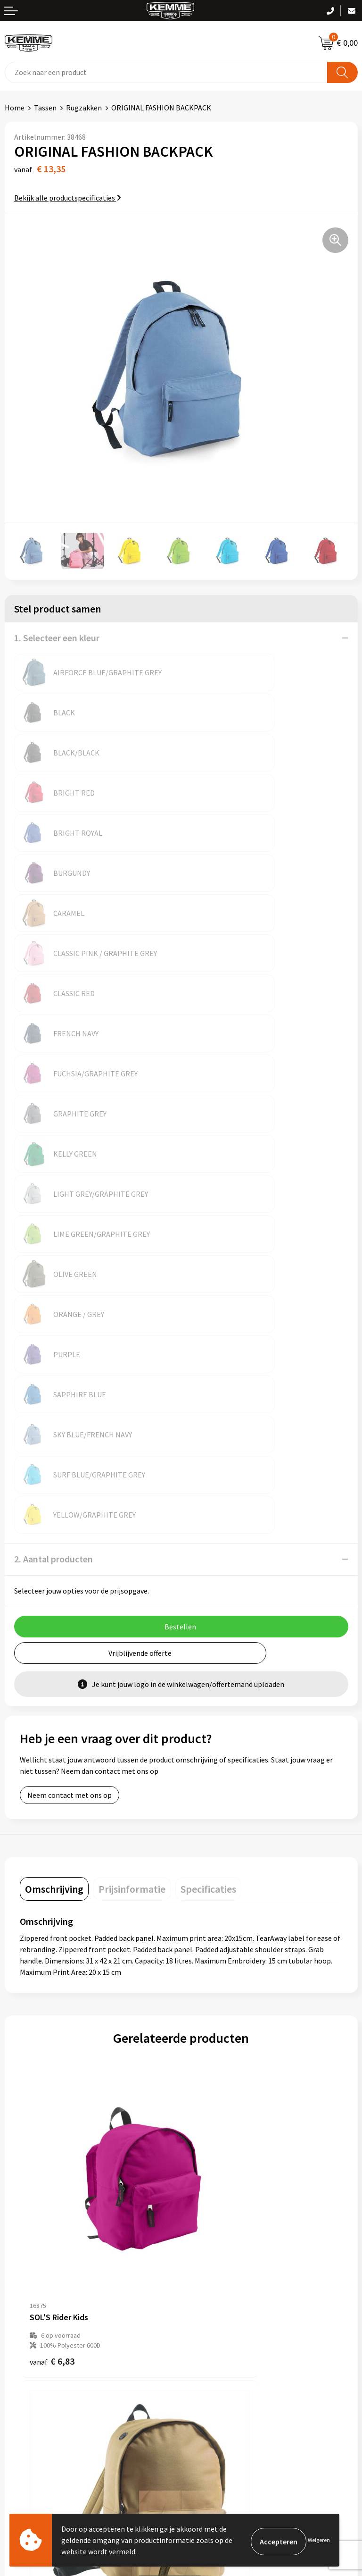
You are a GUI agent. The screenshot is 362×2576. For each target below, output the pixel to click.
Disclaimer (203, 2367)
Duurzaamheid (209, 2221)
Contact (18, 2324)
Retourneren (25, 2353)
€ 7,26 (213, 1840)
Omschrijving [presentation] (54, 1447)
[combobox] (166, 72)
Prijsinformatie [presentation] (132, 1447)
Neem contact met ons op (69, 1354)
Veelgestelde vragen (218, 2207)
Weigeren (319, 2539)
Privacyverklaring (214, 2353)
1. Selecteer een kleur (56, 638)
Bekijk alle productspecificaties (67, 197)
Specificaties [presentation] (208, 1447)
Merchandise (206, 2250)
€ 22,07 (54, 2083)
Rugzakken (84, 107)
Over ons (200, 2178)
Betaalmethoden (32, 2338)
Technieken (204, 2235)
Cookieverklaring (213, 2338)
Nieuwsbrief (205, 2192)
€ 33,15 (215, 2083)
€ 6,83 (52, 1840)
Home (15, 107)
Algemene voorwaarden (224, 2324)
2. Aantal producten (53, 1118)
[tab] (54, 1448)
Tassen (45, 107)
